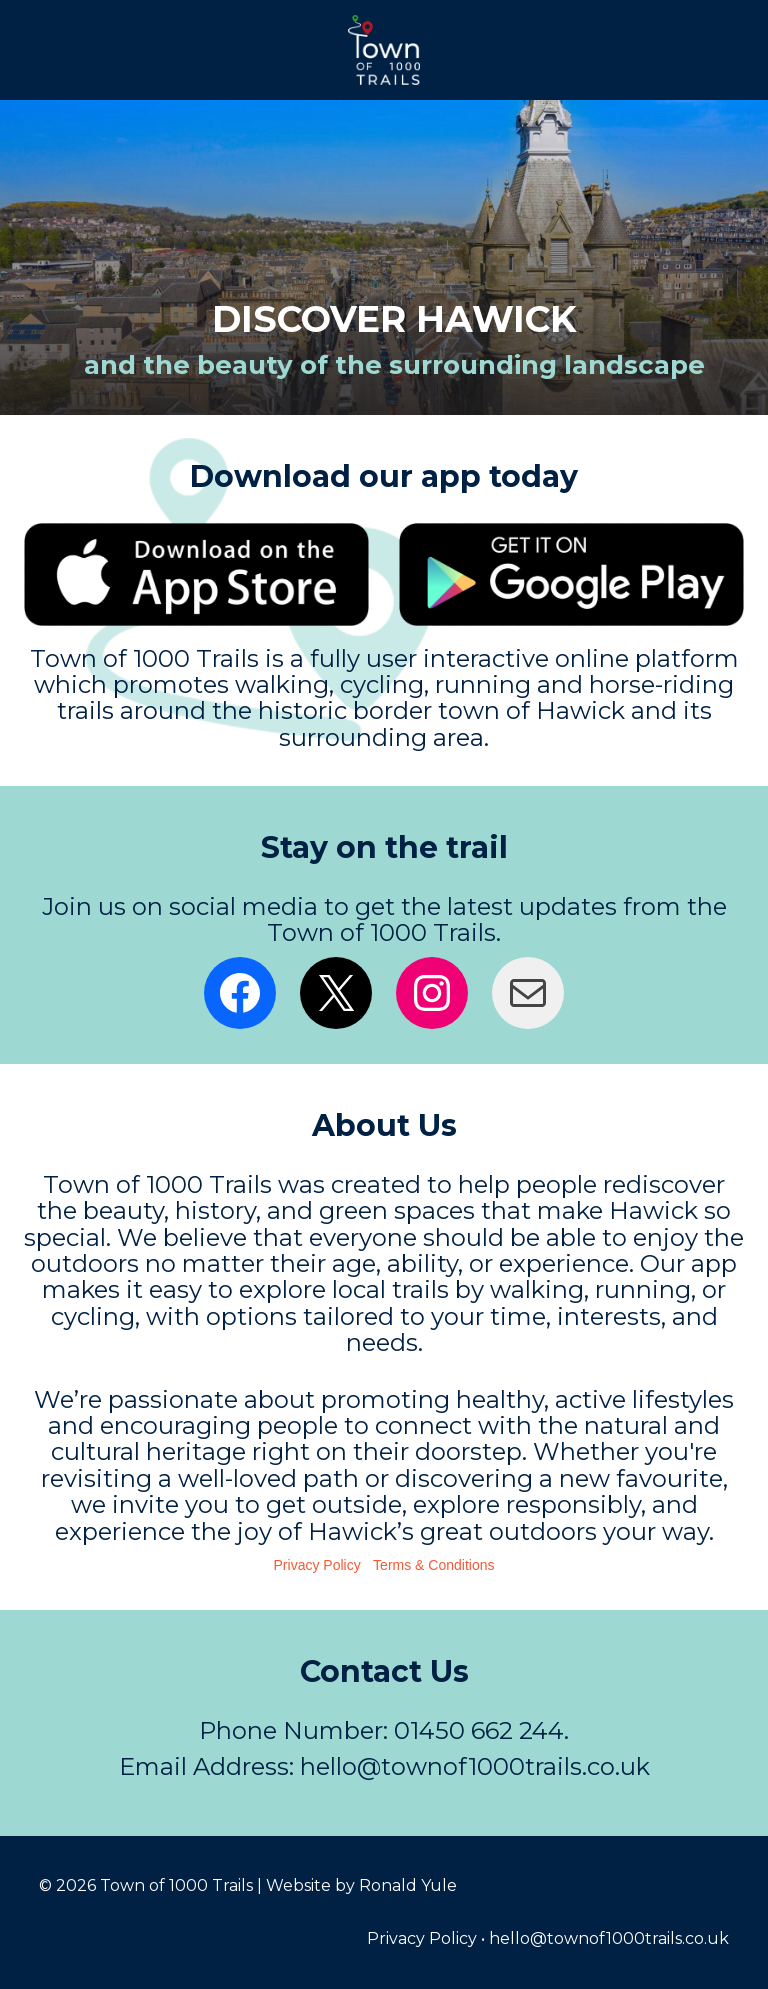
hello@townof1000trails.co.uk (609, 1938)
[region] (384, 257)
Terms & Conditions (433, 1565)
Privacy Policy (317, 1565)
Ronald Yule (408, 1885)
